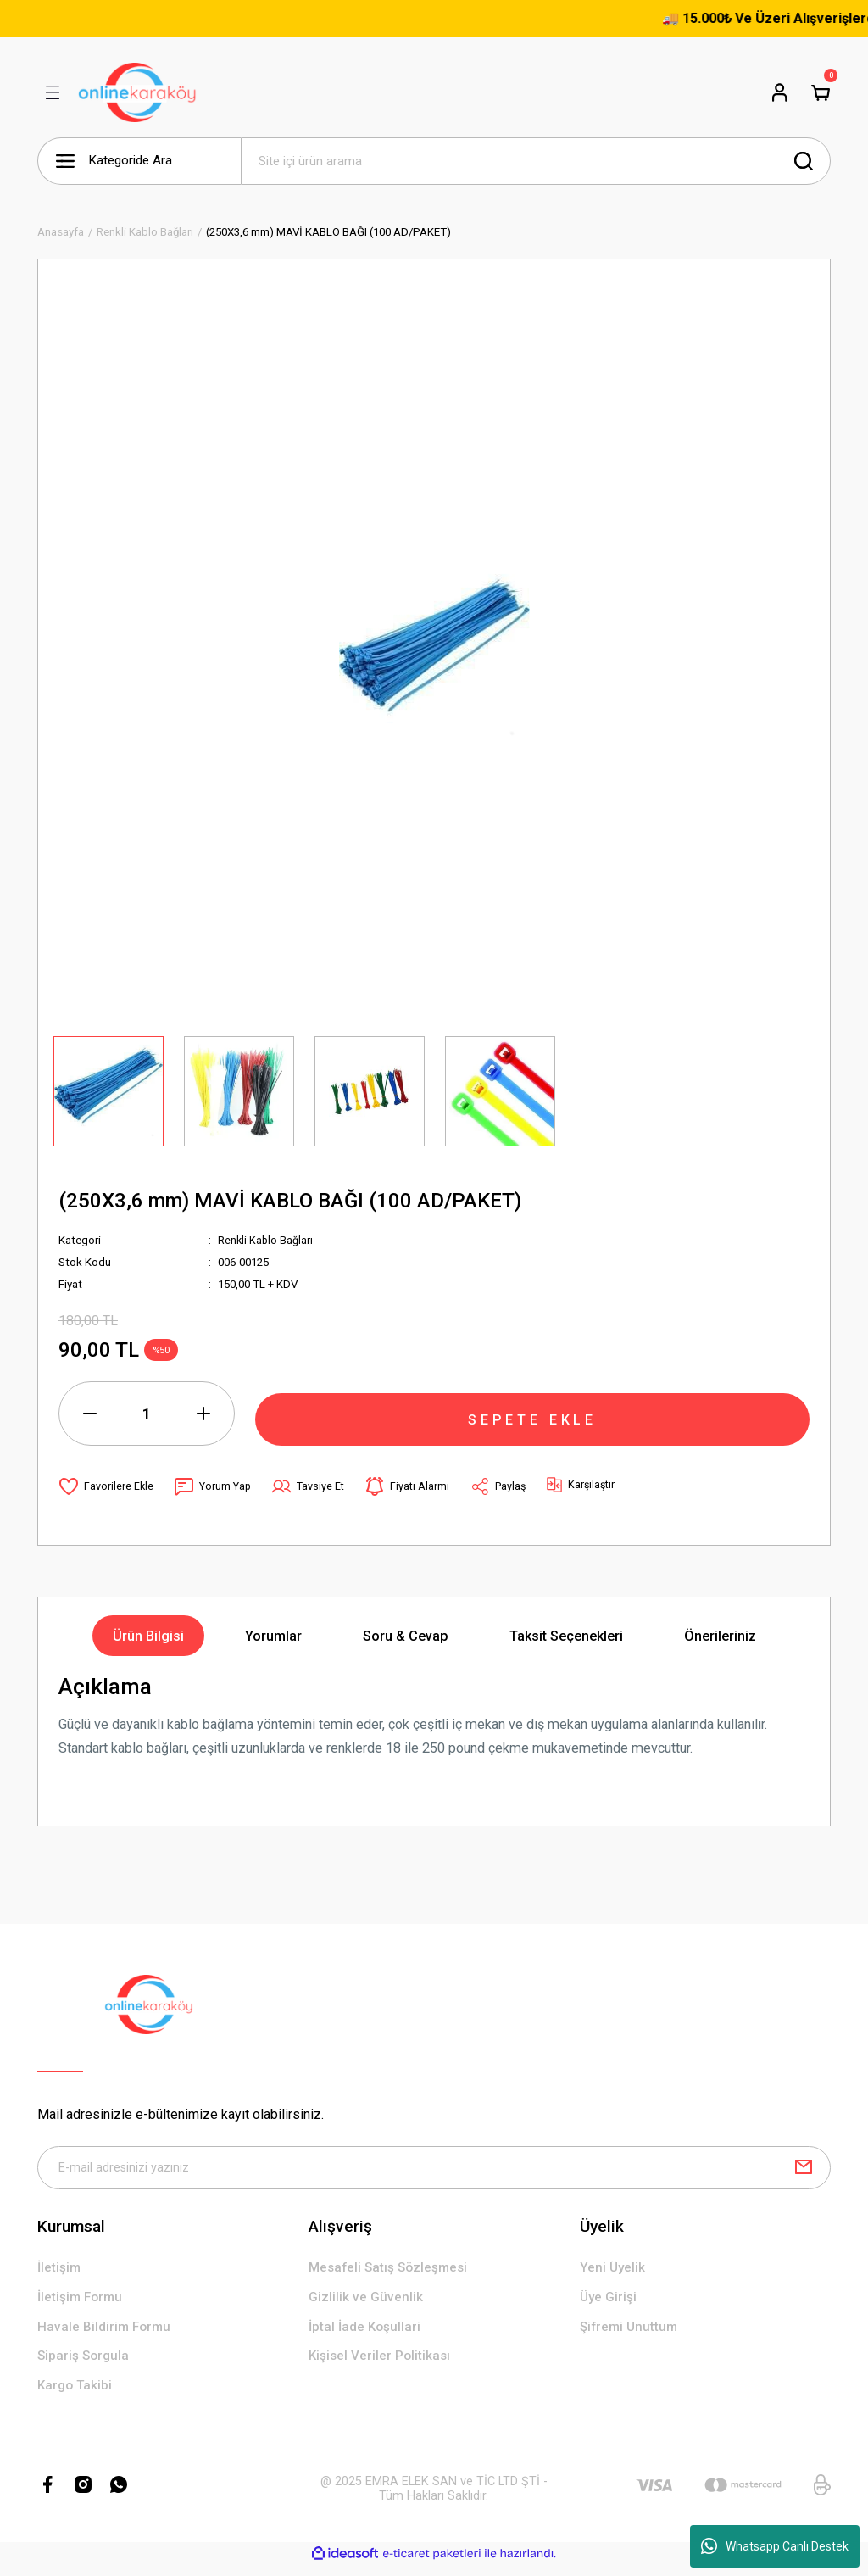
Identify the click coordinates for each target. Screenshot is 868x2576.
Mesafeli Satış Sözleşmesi (391, 2272)
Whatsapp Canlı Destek (775, 2546)
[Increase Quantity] (203, 1413)
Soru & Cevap (405, 1636)
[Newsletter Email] (434, 2170)
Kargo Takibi (76, 2395)
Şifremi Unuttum (631, 2333)
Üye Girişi (609, 2302)
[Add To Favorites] (106, 1486)
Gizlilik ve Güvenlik (366, 2302)
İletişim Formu (81, 2302)
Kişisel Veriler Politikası (381, 2364)
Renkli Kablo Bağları (266, 1240)
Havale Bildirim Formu (106, 2333)
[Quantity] (146, 1413)
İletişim (59, 2272)
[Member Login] (780, 92)
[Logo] (137, 92)
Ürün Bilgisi (148, 1636)
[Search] (536, 161)
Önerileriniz (720, 1636)
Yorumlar (273, 1636)
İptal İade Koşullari (367, 2333)
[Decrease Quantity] (89, 1413)
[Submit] (803, 2170)
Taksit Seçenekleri (566, 1636)
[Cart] (820, 92)
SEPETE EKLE (532, 1412)
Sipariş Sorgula (85, 2364)
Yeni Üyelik (613, 2272)
